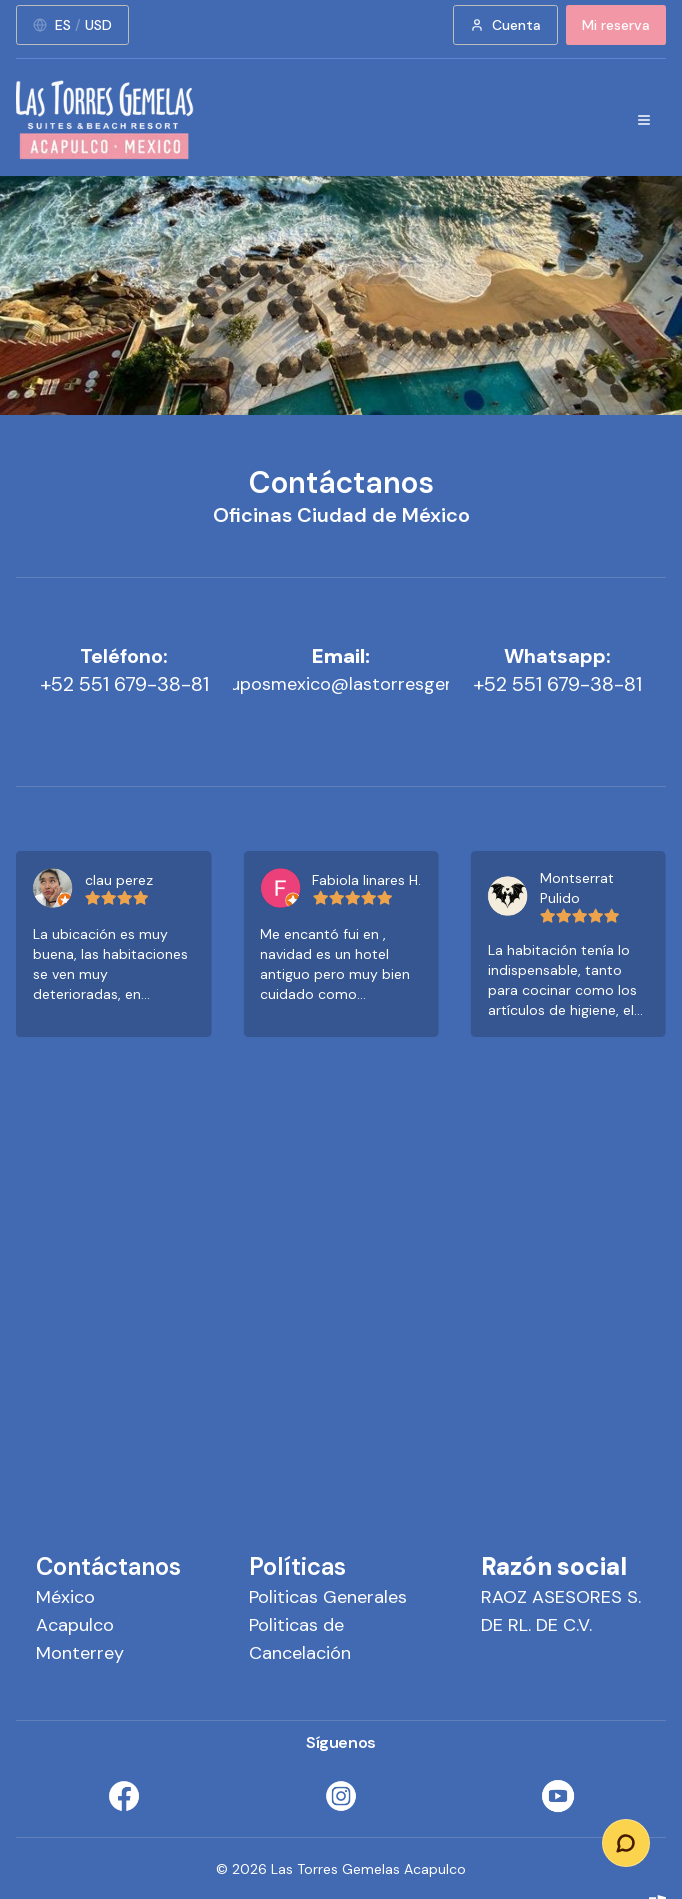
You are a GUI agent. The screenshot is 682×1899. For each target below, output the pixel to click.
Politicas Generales (328, 1597)
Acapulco (75, 1625)
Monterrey (80, 1653)
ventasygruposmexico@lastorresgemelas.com (340, 684)
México (65, 1597)
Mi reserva (616, 25)
